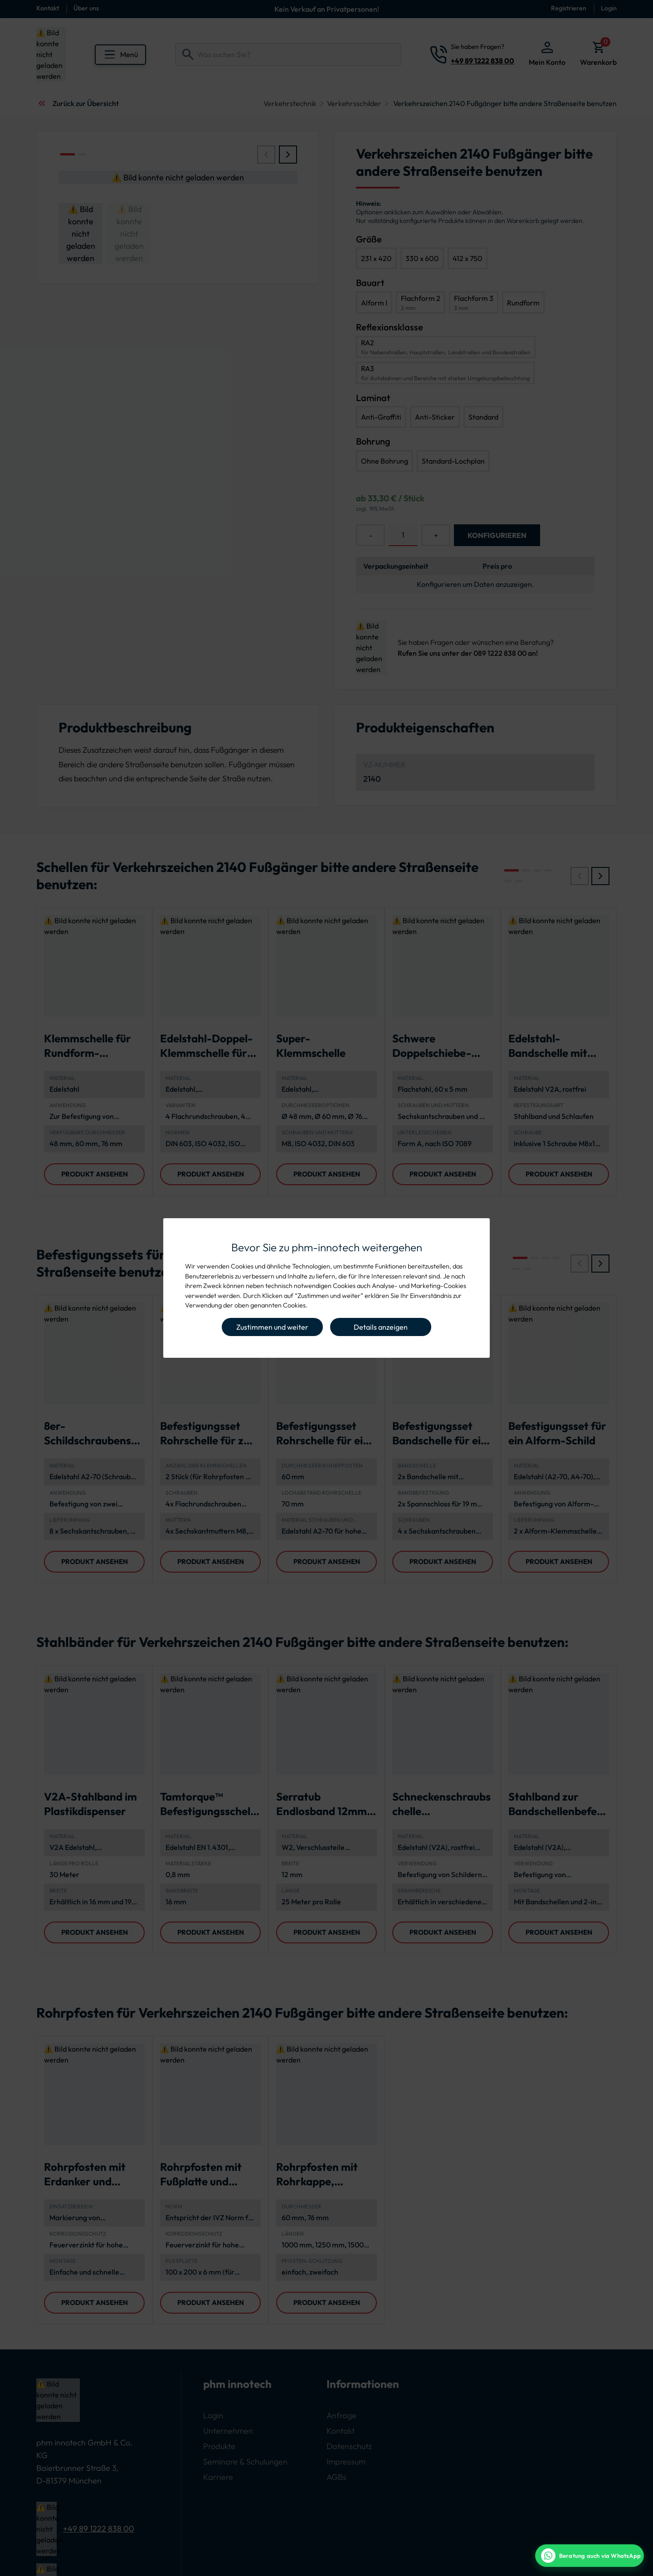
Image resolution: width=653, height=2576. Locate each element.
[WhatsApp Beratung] (589, 2555)
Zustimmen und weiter (272, 1327)
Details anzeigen (381, 1327)
